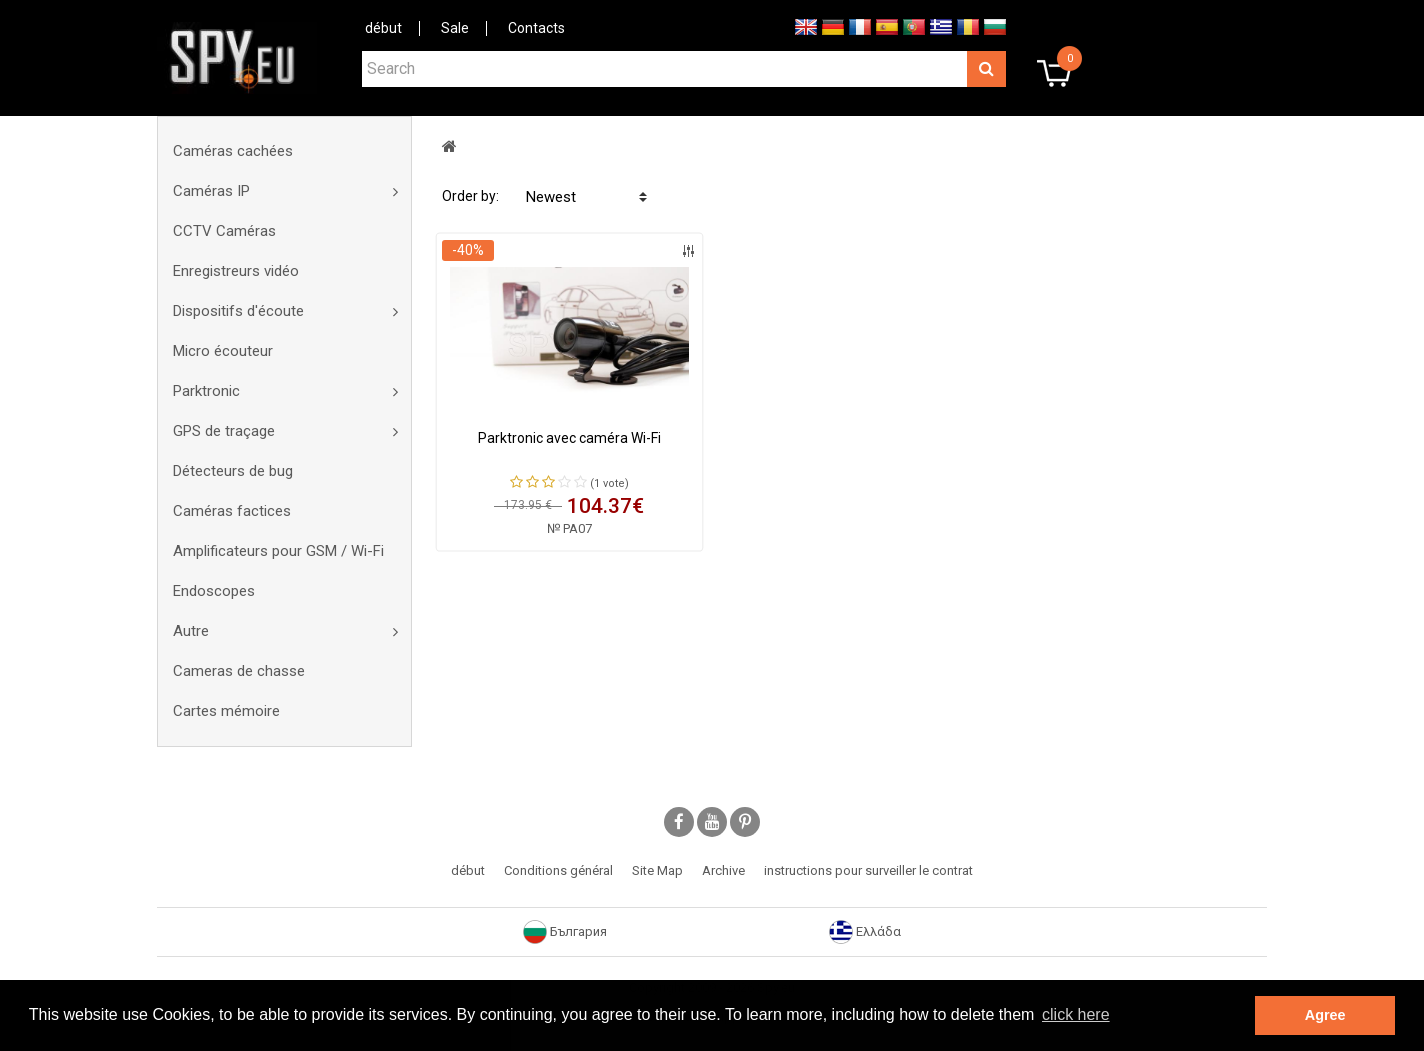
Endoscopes (214, 591)
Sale (455, 28)
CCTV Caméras (224, 231)
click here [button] (1076, 1014)
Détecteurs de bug (233, 471)
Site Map (657, 870)
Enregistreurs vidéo (236, 271)
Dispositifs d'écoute (238, 311)
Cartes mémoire (226, 711)
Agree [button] (1325, 1015)
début (383, 28)
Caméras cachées (233, 151)
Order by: (470, 196)
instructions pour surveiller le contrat (868, 870)
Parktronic (206, 391)
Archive (723, 870)
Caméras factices (232, 511)
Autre (191, 631)
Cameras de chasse (239, 671)
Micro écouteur (223, 351)
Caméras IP (211, 191)
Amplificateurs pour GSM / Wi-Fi (278, 551)
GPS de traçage (224, 431)
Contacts (536, 28)
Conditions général (558, 870)
